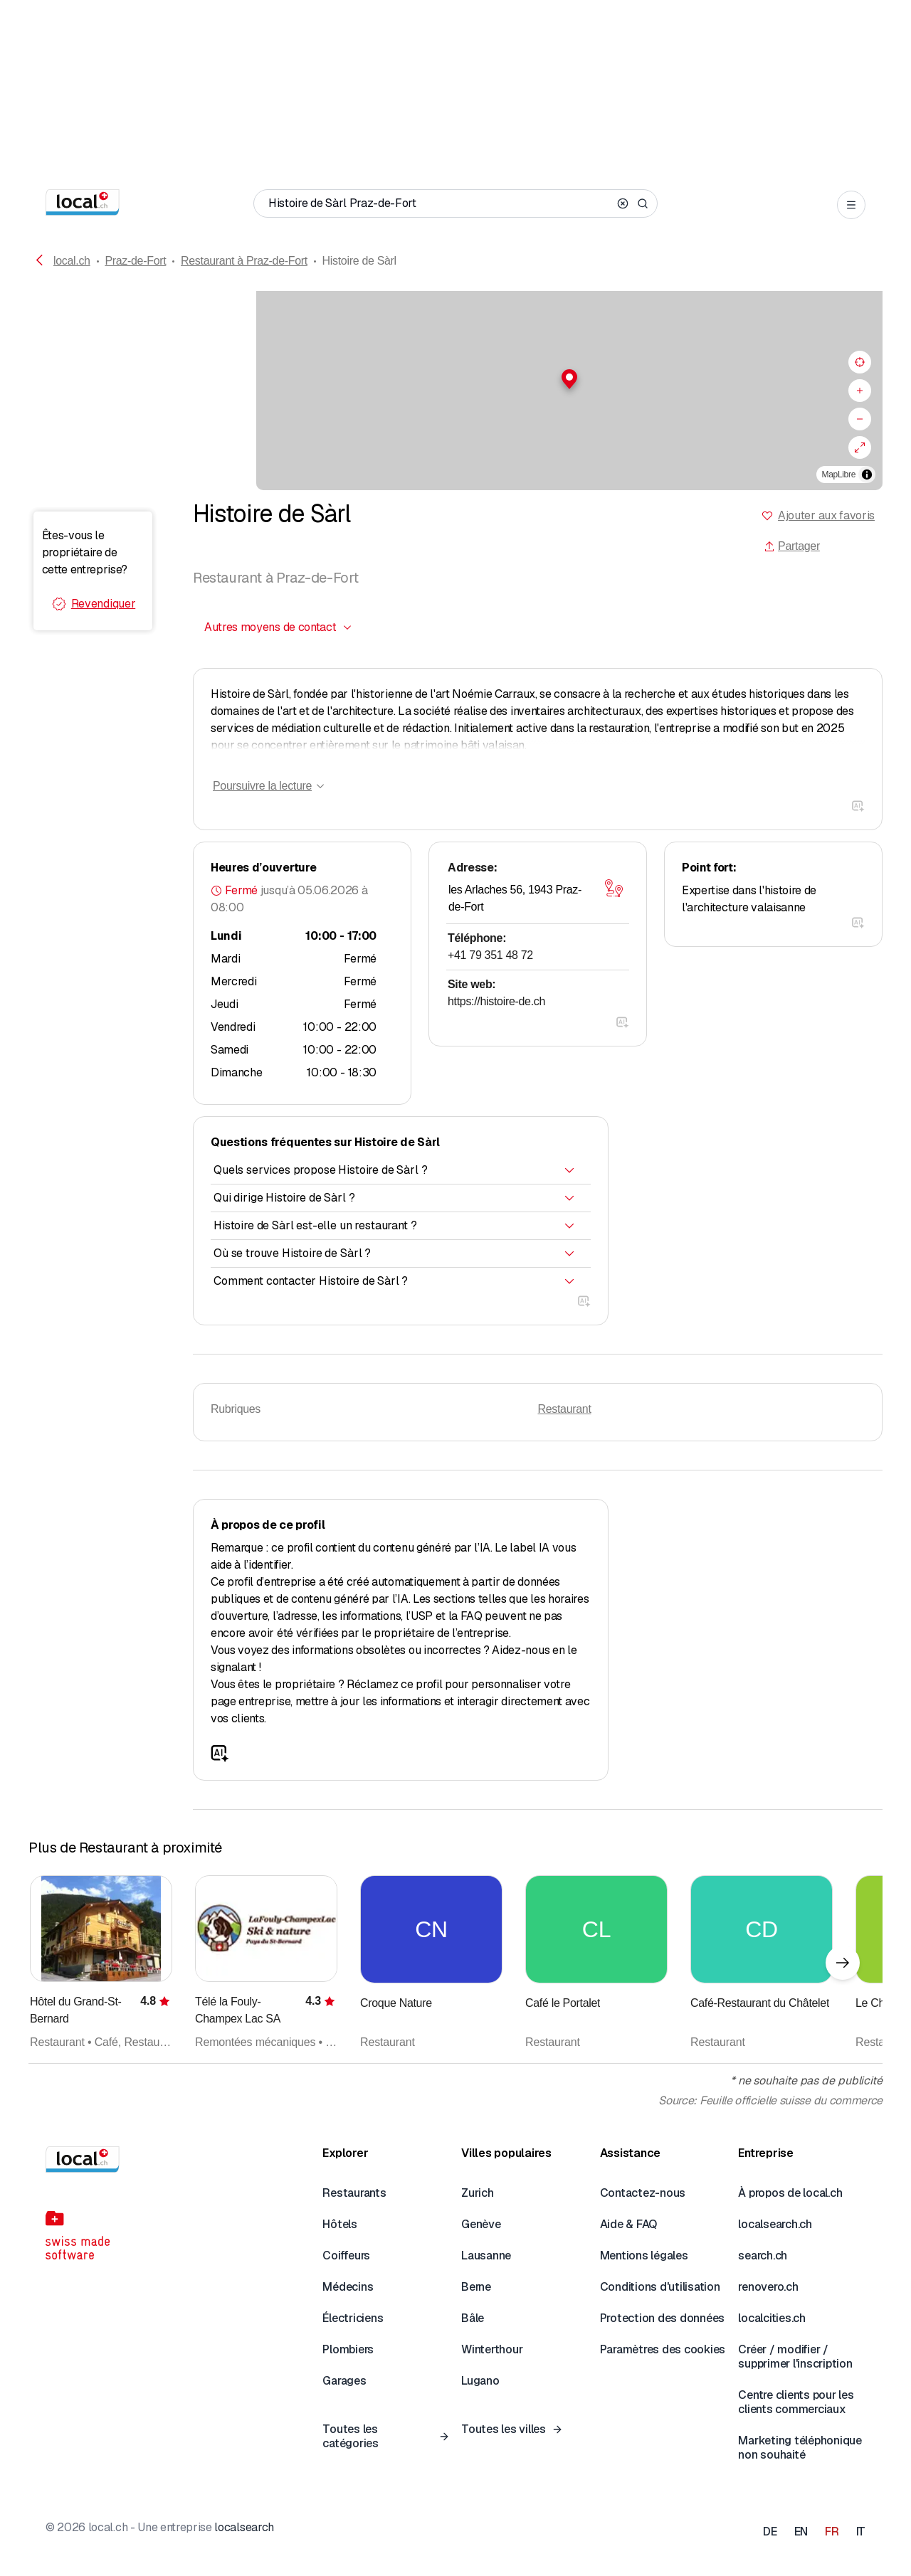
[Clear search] (622, 203)
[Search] (642, 203)
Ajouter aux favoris (826, 515)
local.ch (71, 261)
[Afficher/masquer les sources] (866, 474)
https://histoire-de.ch (496, 1001)
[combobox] (278, 627)
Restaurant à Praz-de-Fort (244, 261)
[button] (455, 379)
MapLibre (838, 474)
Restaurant (564, 1409)
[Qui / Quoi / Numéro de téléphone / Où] (439, 203)
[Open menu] (851, 205)
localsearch (243, 2527)
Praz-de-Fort (135, 261)
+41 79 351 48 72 (490, 955)
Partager (792, 546)
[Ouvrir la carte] (613, 888)
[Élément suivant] (843, 1963)
